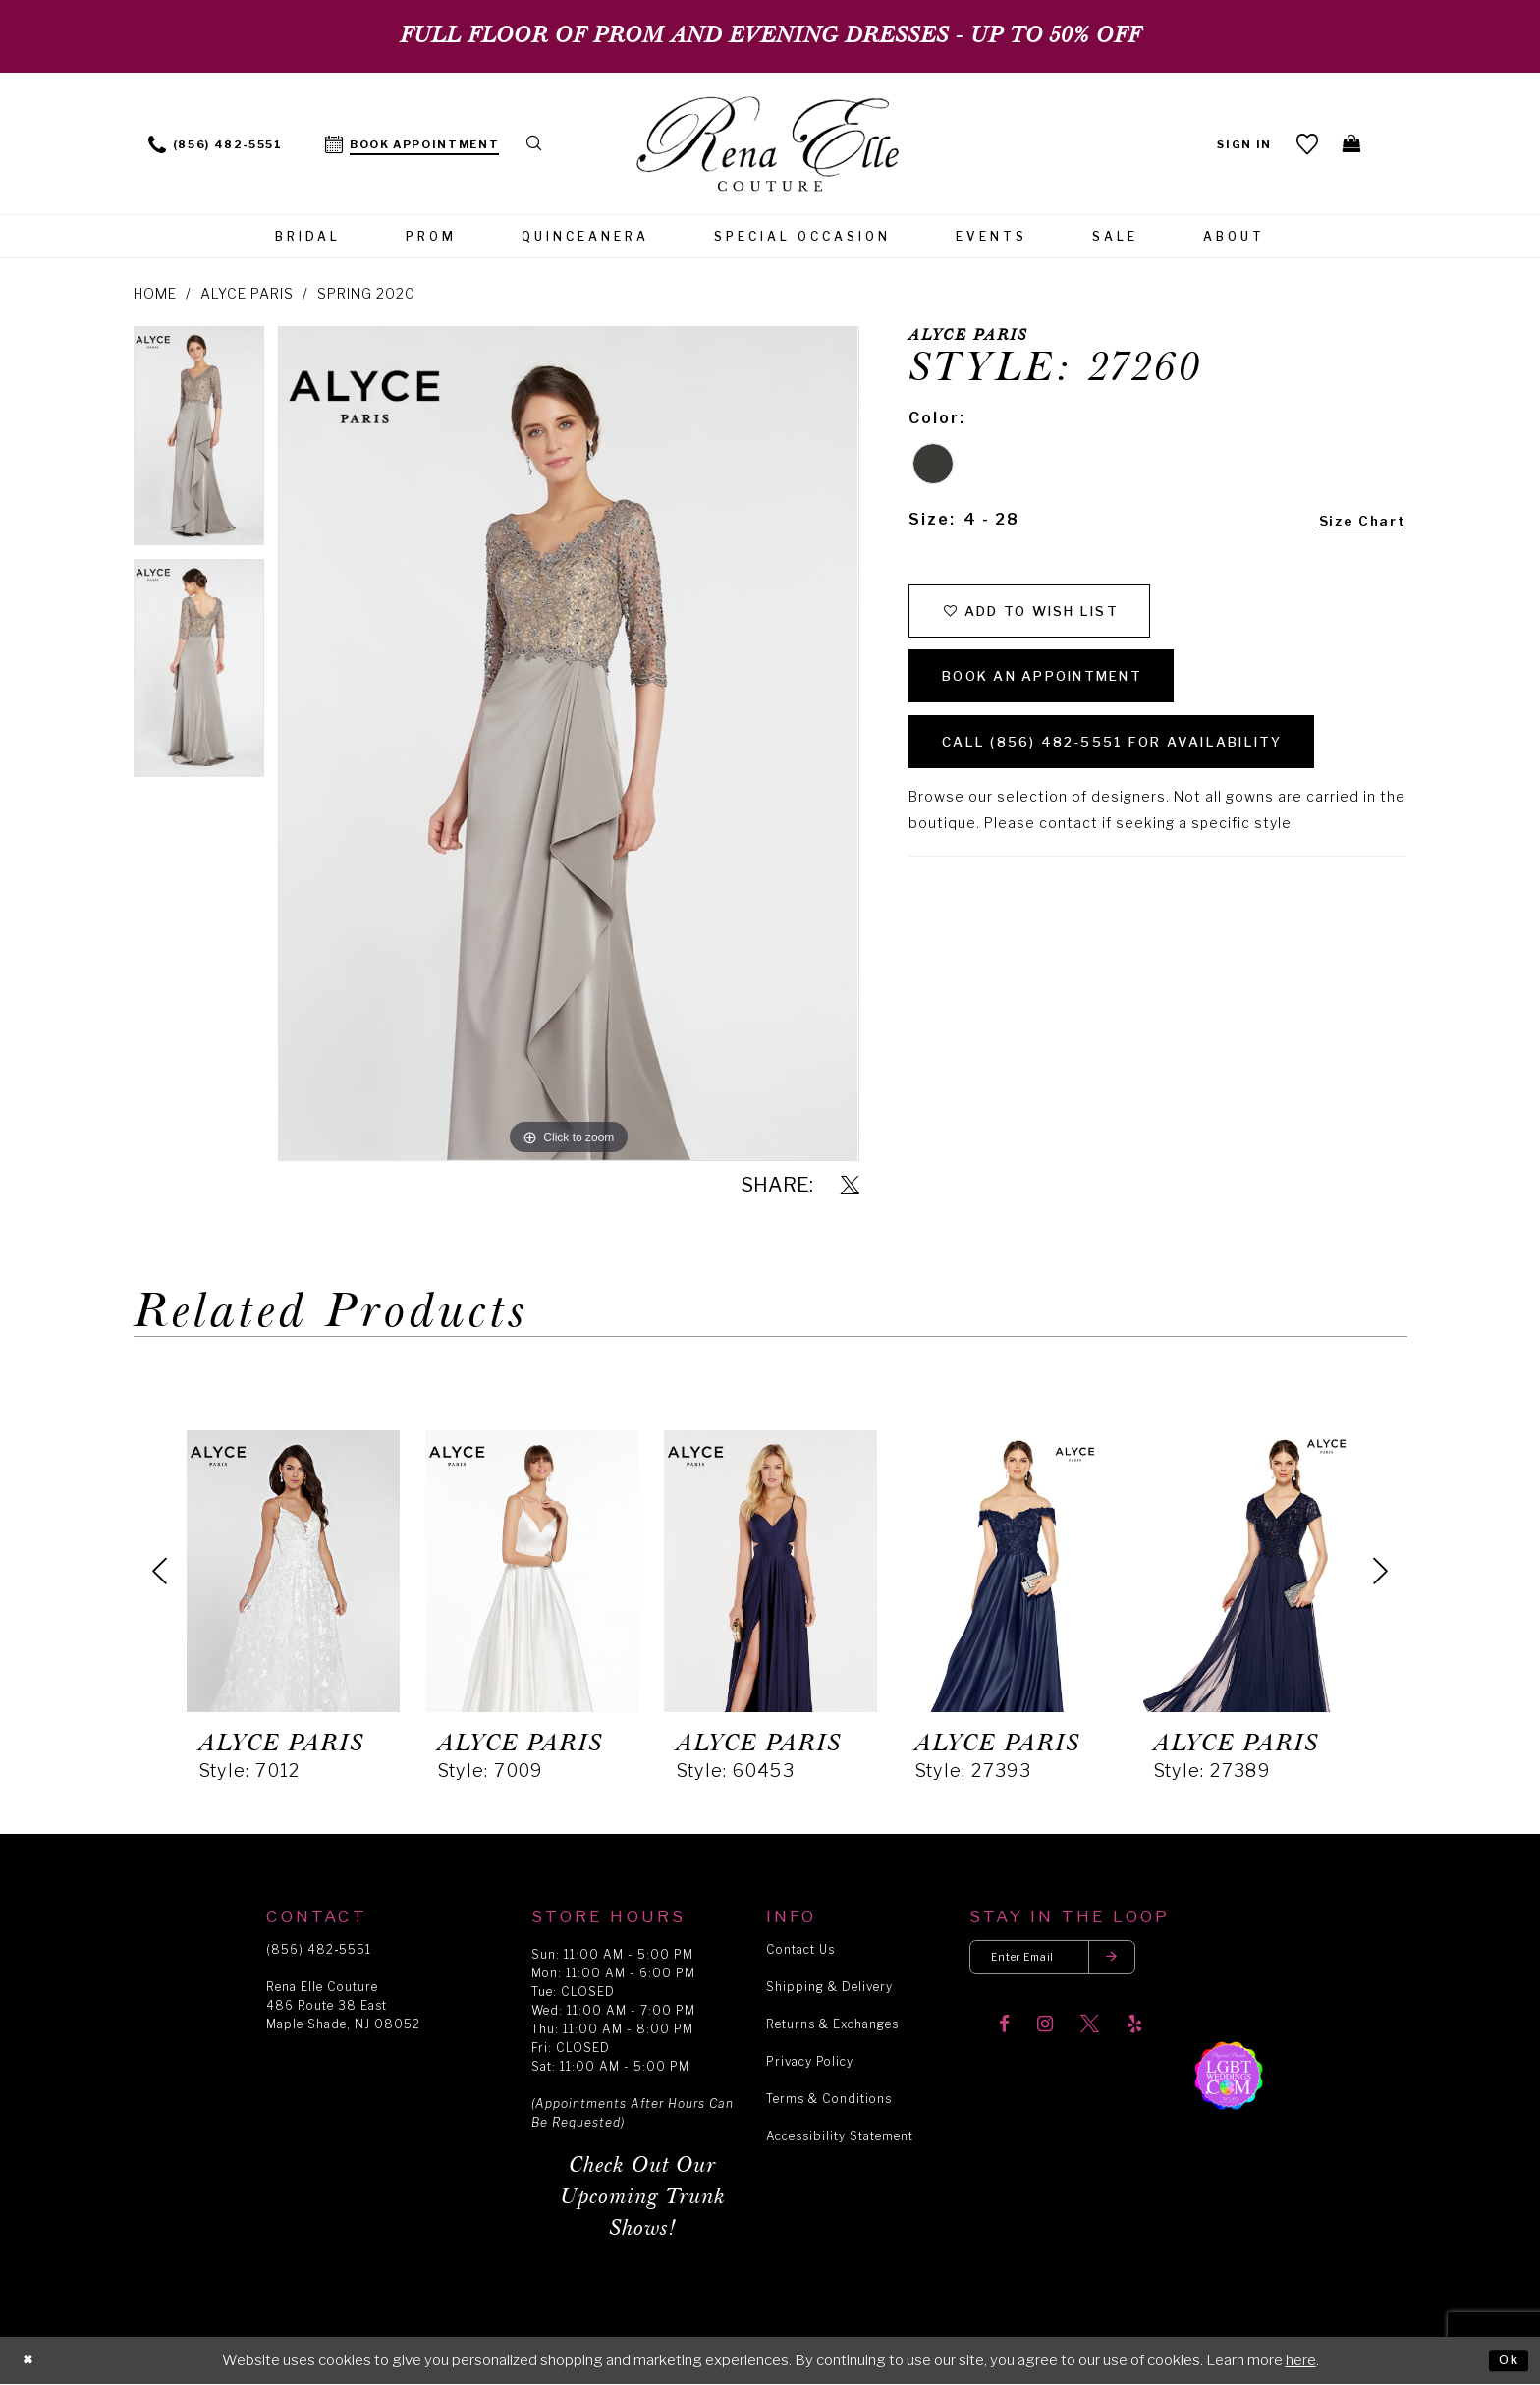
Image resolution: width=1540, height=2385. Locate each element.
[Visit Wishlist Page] (1301, 143)
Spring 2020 (366, 293)
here (1301, 2360)
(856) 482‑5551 (318, 1949)
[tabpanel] (199, 442)
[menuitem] (216, 143)
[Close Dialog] (30, 2361)
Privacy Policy (809, 2061)
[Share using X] (850, 1186)
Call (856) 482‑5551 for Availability (1148, 772)
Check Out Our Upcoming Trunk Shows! (643, 2197)
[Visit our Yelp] (1134, 2031)
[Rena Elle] (770, 145)
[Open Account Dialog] (1238, 143)
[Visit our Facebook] (1004, 2031)
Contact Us (800, 1949)
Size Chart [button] (1354, 520)
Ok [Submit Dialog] (1505, 2359)
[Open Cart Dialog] (1349, 143)
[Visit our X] (1089, 2031)
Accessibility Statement (839, 2136)
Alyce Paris (247, 293)
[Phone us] (216, 143)
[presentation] (293, 1570)
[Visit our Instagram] (1045, 2031)
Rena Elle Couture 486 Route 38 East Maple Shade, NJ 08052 (343, 2005)
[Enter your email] (1068, 1960)
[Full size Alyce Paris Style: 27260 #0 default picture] (568, 743)
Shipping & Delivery (829, 1986)
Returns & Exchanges (832, 2024)
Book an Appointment (1067, 695)
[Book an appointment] (412, 143)
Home (155, 293)
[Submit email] (1139, 1960)
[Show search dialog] (538, 143)
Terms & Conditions (829, 2098)
